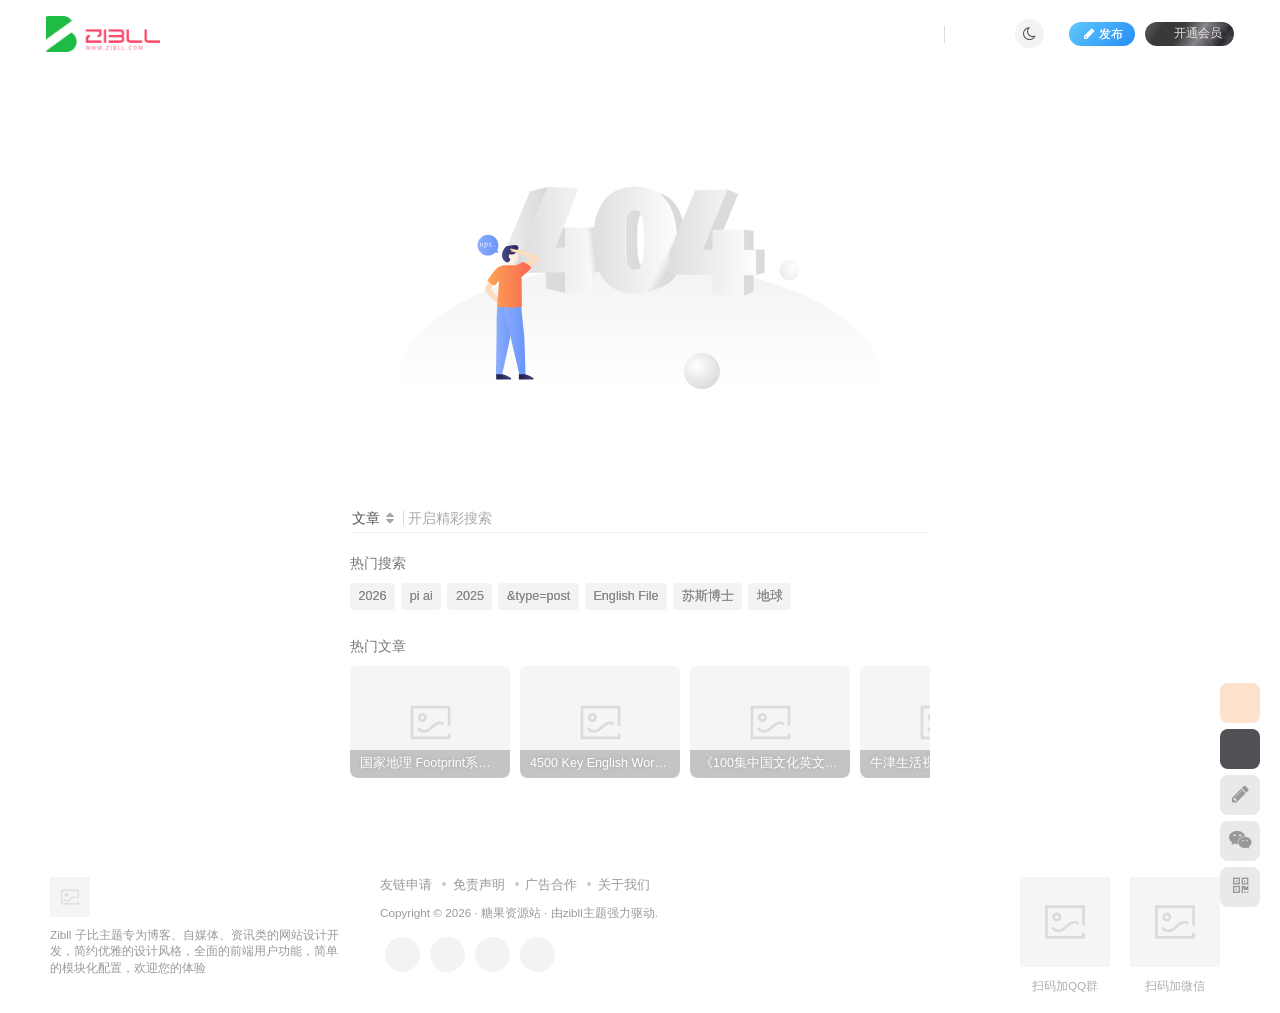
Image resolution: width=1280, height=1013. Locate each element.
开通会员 (1189, 32)
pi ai (421, 596)
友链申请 (406, 884)
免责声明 (479, 884)
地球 (770, 596)
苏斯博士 (708, 596)
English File (625, 596)
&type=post (538, 596)
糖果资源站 (511, 912)
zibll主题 (585, 912)
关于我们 (624, 884)
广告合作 (551, 884)
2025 (470, 596)
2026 (373, 596)
